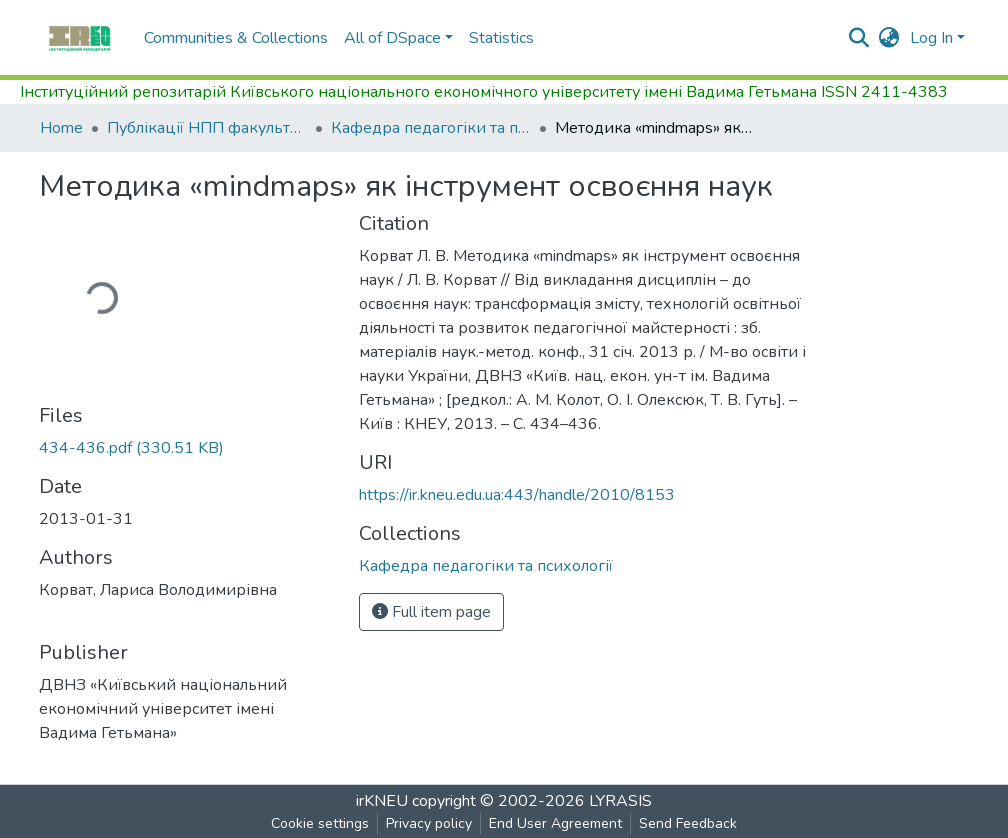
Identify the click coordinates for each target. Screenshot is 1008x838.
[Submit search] (859, 38)
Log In (931, 38)
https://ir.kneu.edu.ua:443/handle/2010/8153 (517, 495)
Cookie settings (320, 823)
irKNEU (382, 801)
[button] (889, 38)
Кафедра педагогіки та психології (431, 128)
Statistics (501, 38)
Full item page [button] (431, 612)
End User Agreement (555, 823)
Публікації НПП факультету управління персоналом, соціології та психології (207, 128)
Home (61, 128)
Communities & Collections (236, 38)
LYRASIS (620, 801)
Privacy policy (429, 823)
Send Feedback (688, 823)
